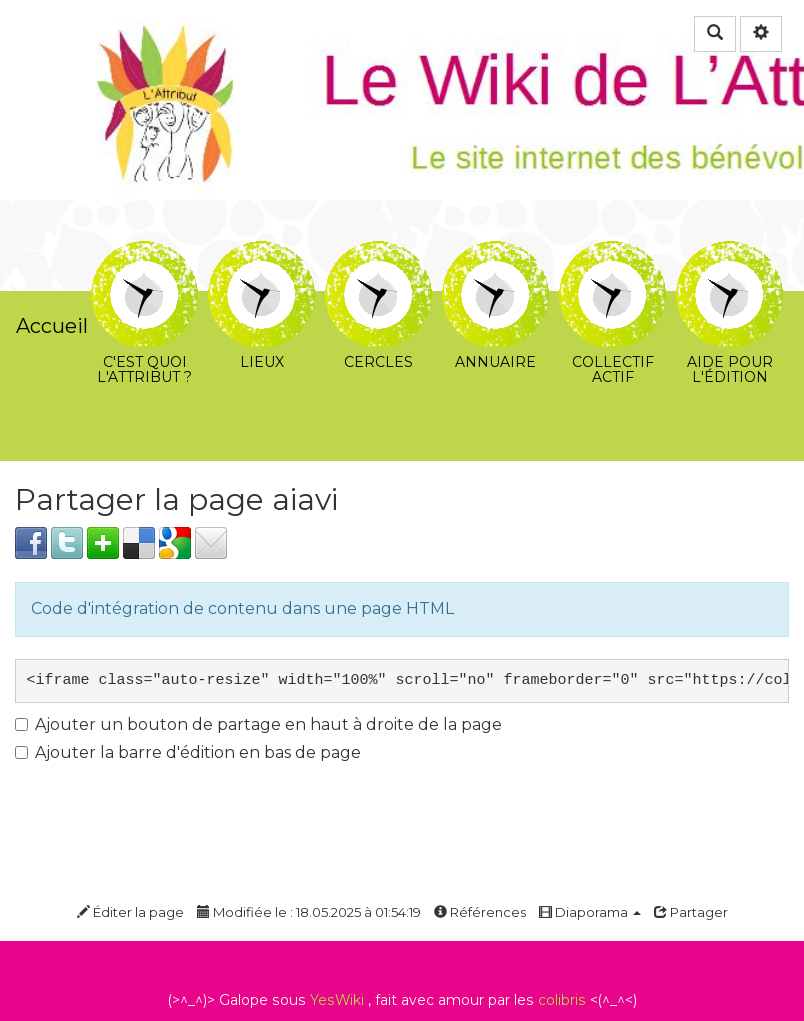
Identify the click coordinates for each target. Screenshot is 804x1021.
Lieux (261, 255)
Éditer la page (130, 912)
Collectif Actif (612, 255)
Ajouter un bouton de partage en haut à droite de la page (258, 724)
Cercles (378, 255)
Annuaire (495, 255)
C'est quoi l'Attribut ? (144, 255)
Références (480, 912)
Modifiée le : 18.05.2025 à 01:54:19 (309, 912)
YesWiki (337, 1000)
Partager (691, 912)
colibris (562, 1000)
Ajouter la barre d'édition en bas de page (188, 752)
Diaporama (590, 912)
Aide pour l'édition (729, 255)
